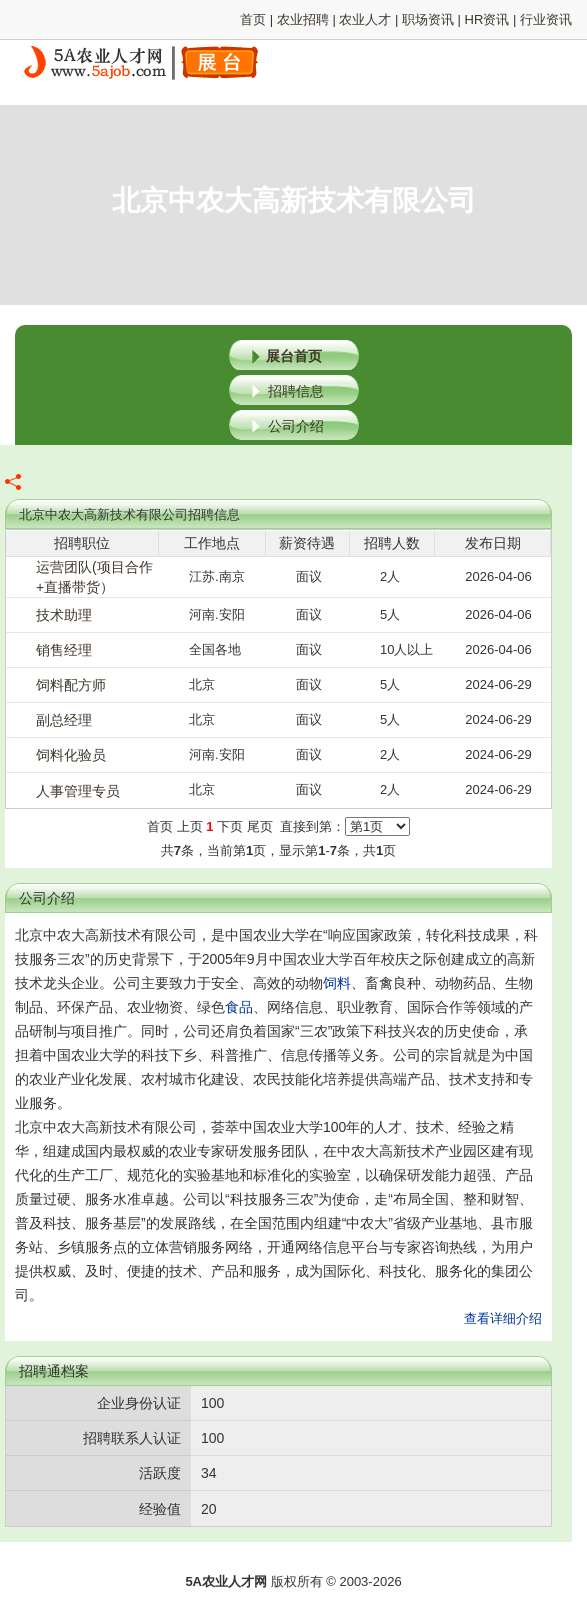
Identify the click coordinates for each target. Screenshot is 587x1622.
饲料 (337, 983)
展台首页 (294, 356)
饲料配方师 (71, 685)
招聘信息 (296, 391)
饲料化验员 (71, 755)
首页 (253, 19)
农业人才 (365, 19)
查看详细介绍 (503, 1318)
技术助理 (64, 615)
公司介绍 (296, 426)
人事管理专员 (78, 791)
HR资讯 (487, 19)
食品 (239, 1007)
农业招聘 (303, 19)
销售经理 (64, 650)
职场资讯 (428, 19)
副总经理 (64, 720)
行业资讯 (546, 19)
